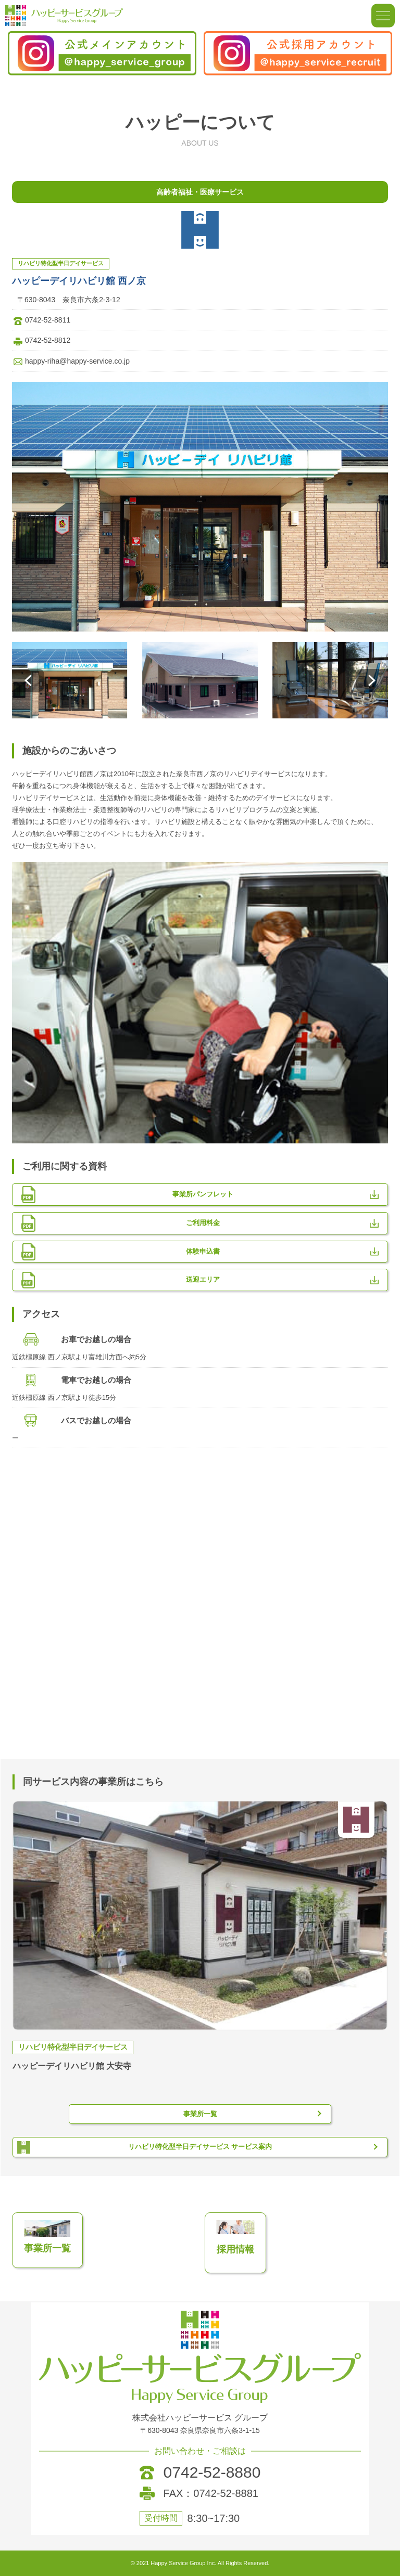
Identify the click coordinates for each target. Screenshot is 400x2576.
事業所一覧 (200, 2114)
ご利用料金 (203, 1223)
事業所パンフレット (202, 1194)
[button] (28, 680)
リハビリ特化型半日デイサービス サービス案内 (200, 2146)
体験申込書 (203, 1251)
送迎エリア (203, 1279)
